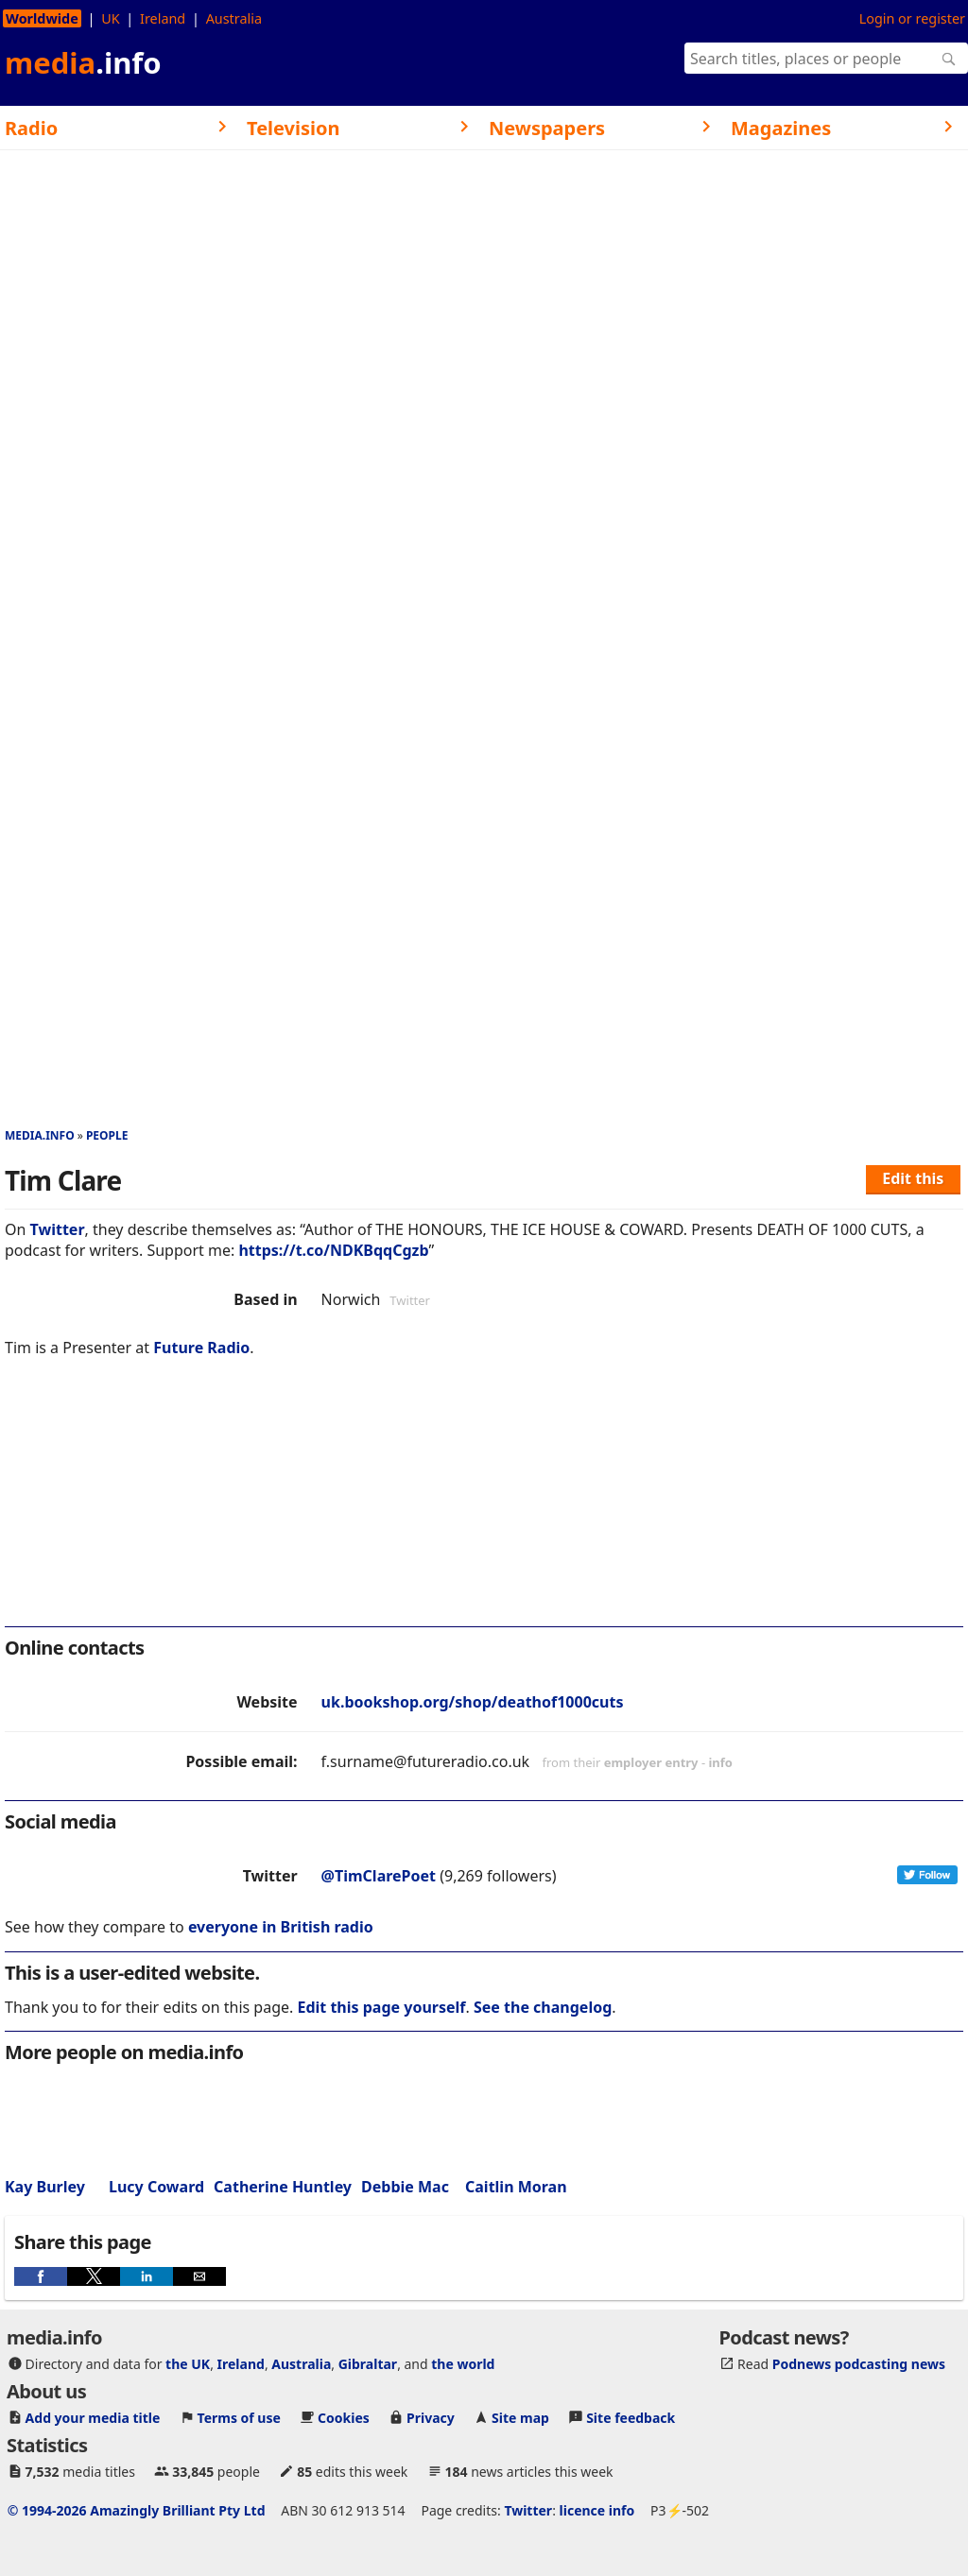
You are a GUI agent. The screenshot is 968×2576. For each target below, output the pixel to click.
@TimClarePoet (378, 1875)
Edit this (912, 1178)
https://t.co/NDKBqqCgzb (333, 1250)
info (720, 1762)
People (107, 1135)
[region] (484, 1504)
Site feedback (630, 2418)
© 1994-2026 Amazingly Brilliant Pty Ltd (137, 2510)
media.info (40, 1135)
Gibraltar (367, 2364)
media (83, 62)
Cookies (344, 2418)
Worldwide (42, 18)
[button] (40, 2276)
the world (462, 2364)
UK (110, 18)
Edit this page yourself (381, 2007)
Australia (234, 18)
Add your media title (93, 2418)
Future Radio (201, 1347)
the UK (187, 2364)
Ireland (162, 18)
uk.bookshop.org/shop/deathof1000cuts (472, 1702)
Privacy (430, 2418)
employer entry (651, 1762)
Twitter (57, 1229)
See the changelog (543, 2007)
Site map (520, 2418)
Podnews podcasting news (858, 2364)
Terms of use (239, 2418)
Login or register (912, 18)
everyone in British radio (280, 1926)
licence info (597, 2510)
